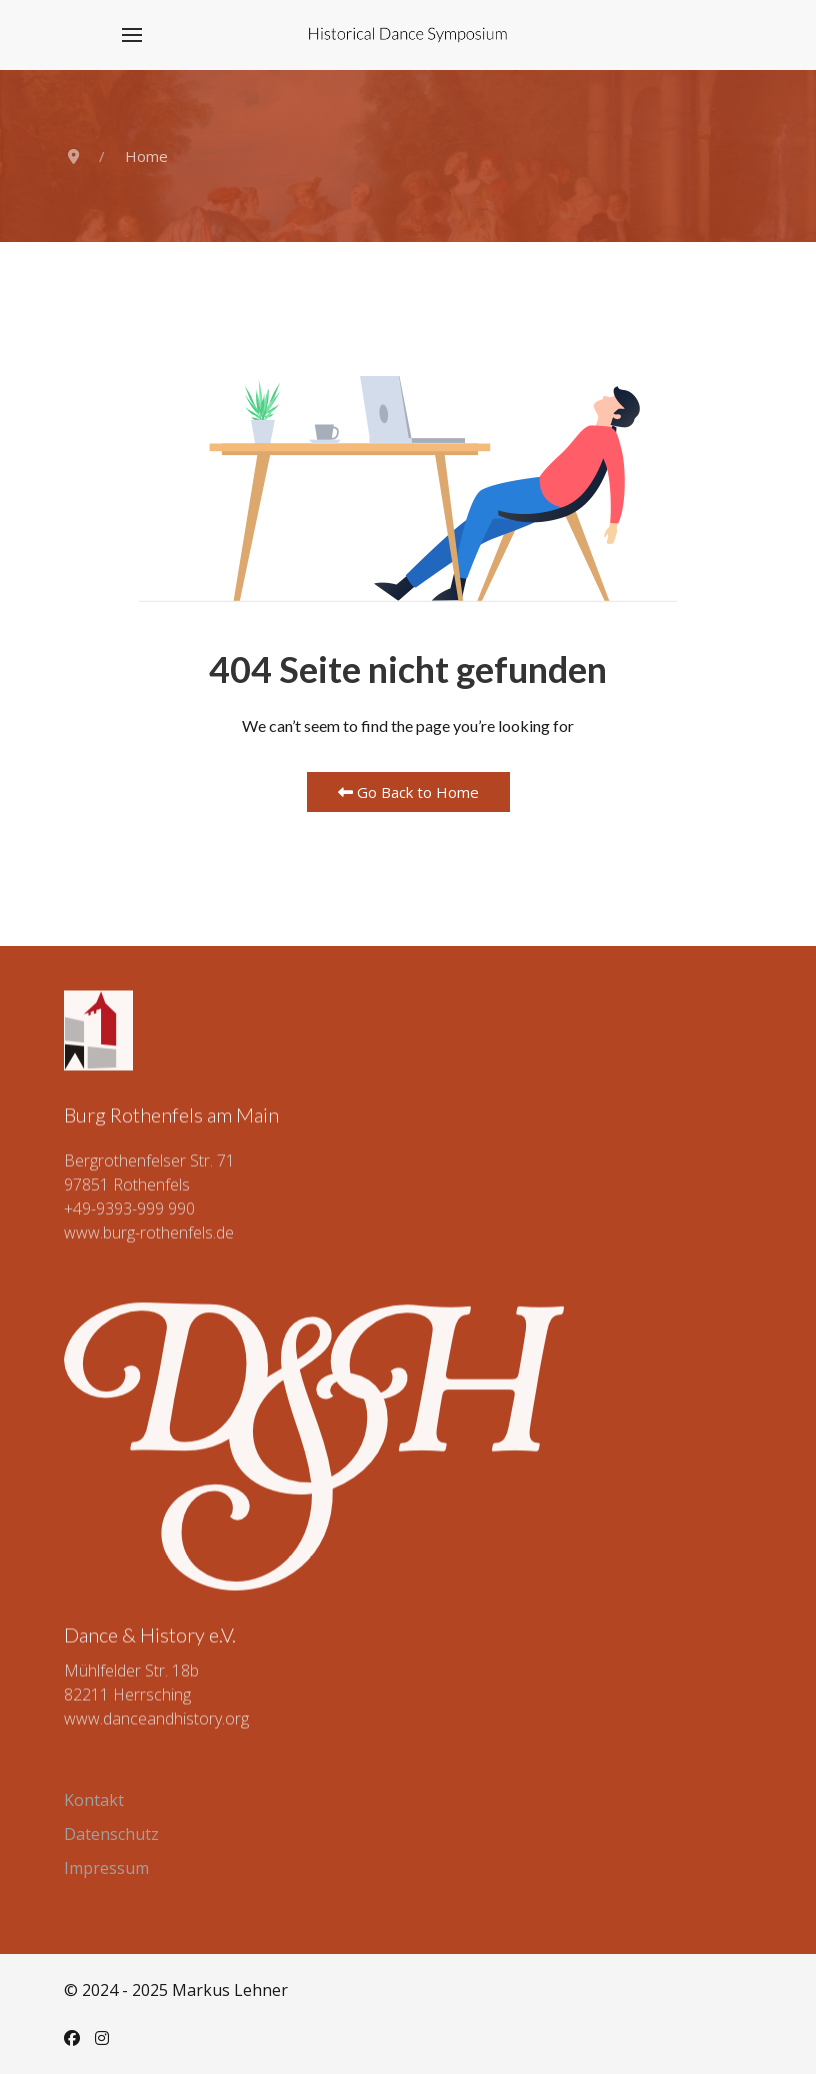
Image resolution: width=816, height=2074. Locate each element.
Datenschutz (111, 1834)
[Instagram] (102, 2038)
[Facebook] (72, 2038)
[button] (132, 35)
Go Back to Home (408, 792)
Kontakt (94, 1800)
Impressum (106, 1868)
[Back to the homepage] (408, 35)
